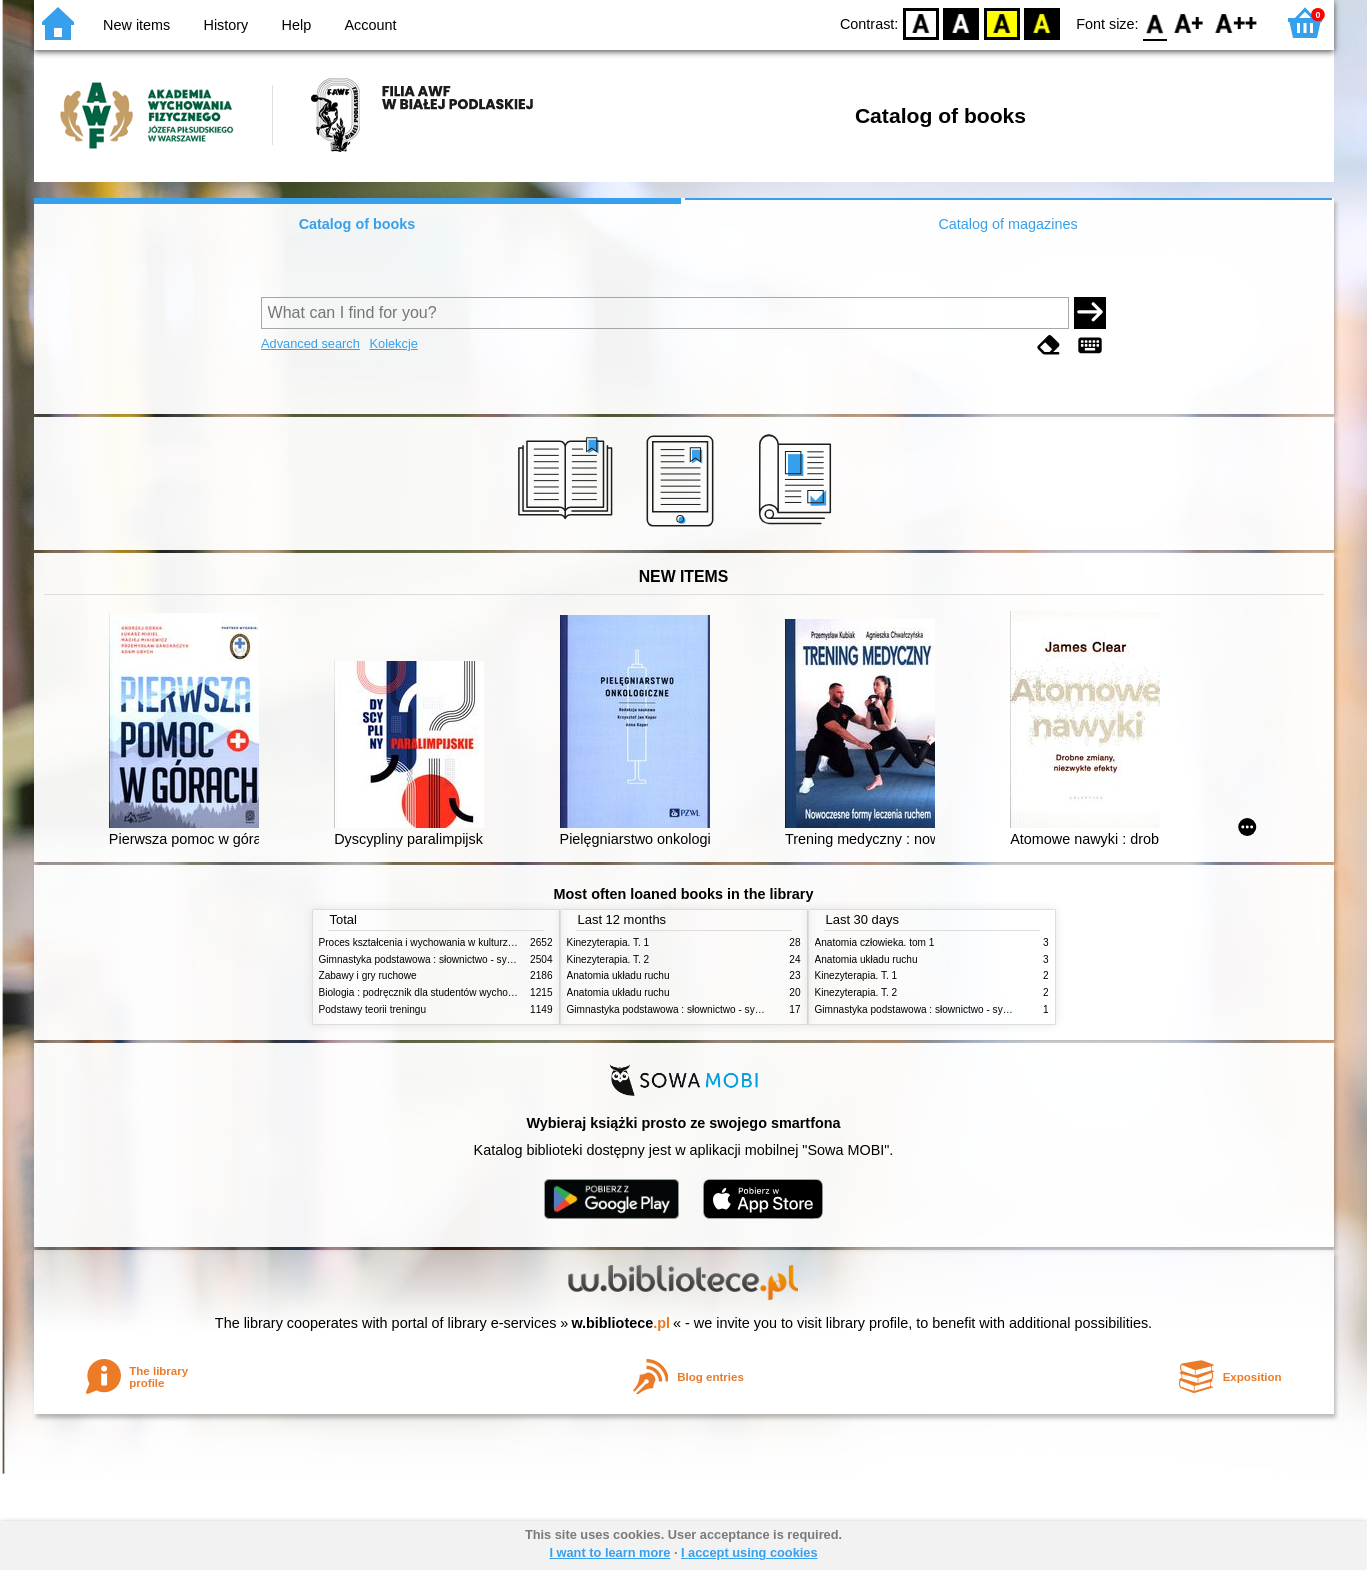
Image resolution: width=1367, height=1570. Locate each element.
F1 (1189, 22)
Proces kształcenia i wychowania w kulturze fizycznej (437, 942)
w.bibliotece (620, 1323)
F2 (1236, 22)
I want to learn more (609, 1552)
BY (1041, 22)
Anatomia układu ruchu (618, 975)
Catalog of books (357, 224)
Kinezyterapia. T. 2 (608, 959)
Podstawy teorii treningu (373, 1009)
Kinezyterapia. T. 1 (608, 942)
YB (1001, 22)
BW (961, 22)
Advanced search (310, 343)
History (226, 25)
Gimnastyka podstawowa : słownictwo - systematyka (436, 959)
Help (297, 25)
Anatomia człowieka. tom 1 (875, 942)
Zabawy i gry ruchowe (368, 975)
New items (136, 25)
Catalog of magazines (1007, 224)
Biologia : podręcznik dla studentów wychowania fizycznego (452, 992)
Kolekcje (393, 343)
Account (370, 25)
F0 (1155, 22)
